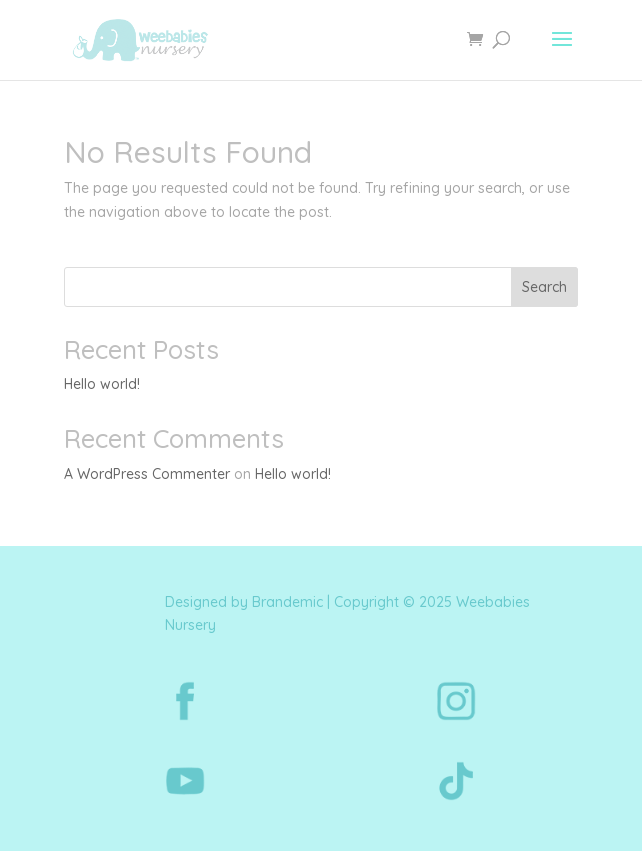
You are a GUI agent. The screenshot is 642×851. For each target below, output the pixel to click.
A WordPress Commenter (147, 474)
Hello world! (102, 384)
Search (544, 287)
